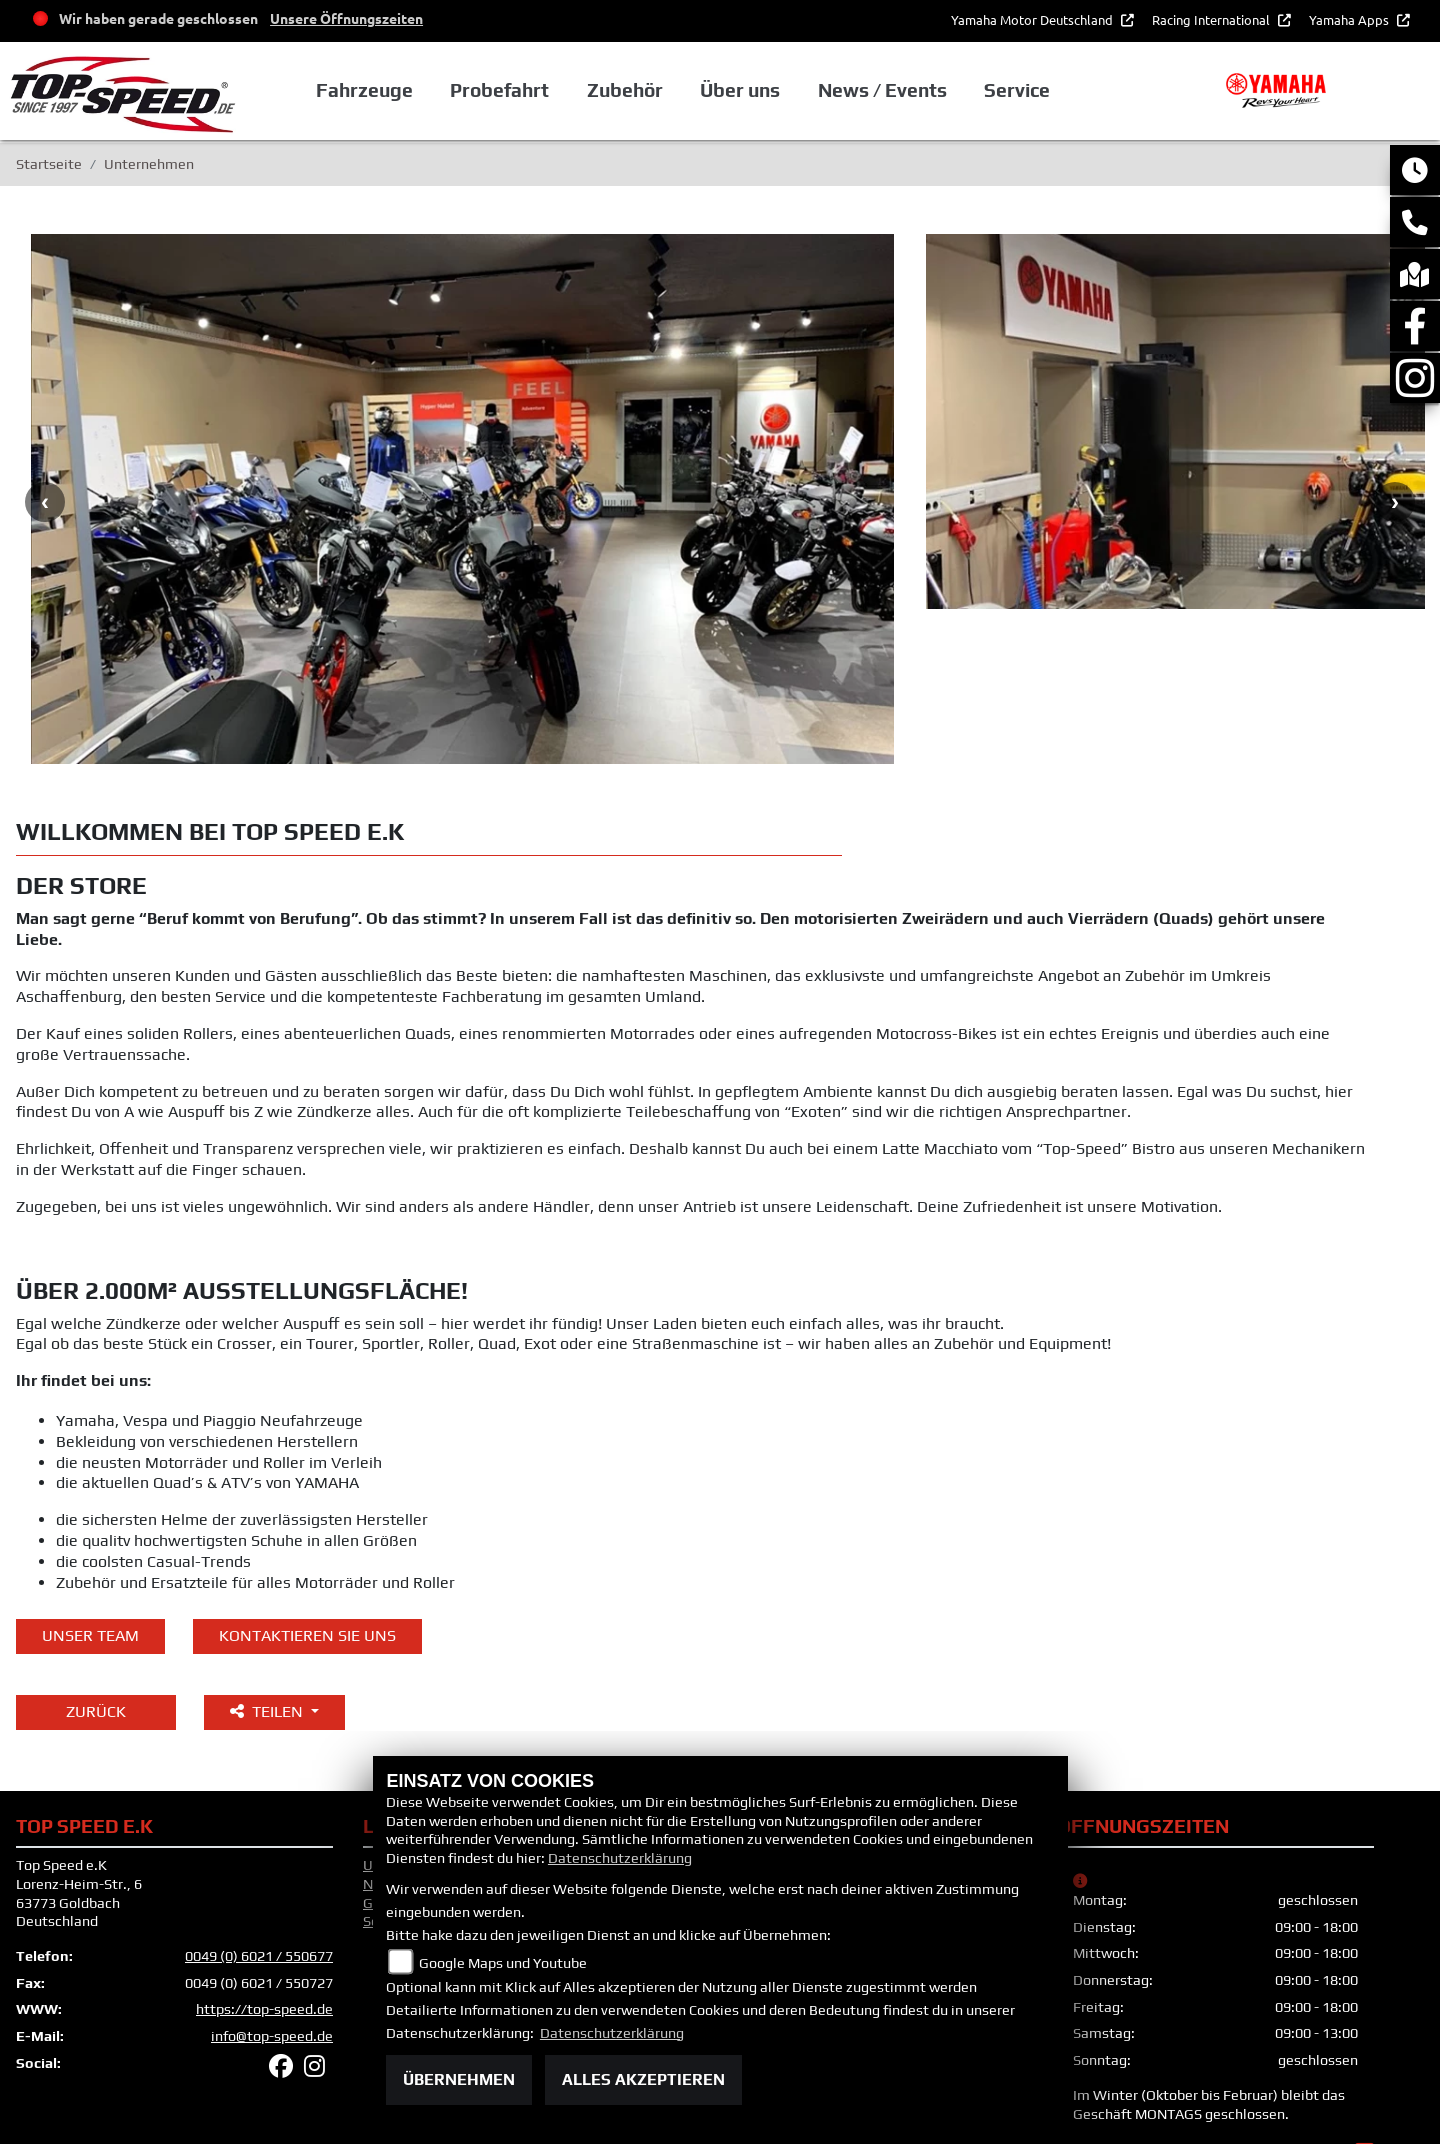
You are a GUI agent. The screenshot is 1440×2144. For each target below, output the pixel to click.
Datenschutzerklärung (620, 1858)
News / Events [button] (882, 91)
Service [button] (1017, 91)
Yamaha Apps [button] (1350, 19)
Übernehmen (459, 2079)
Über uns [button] (740, 91)
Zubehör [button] (625, 91)
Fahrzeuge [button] (364, 91)
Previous (45, 458)
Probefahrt (499, 91)
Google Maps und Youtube (503, 1963)
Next (1395, 458)
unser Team (90, 1547)
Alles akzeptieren (643, 2079)
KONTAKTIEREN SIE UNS (307, 1547)
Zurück (96, 1624)
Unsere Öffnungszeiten (346, 18)
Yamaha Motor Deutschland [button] (1033, 19)
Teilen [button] (268, 1624)
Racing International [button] (1212, 19)
